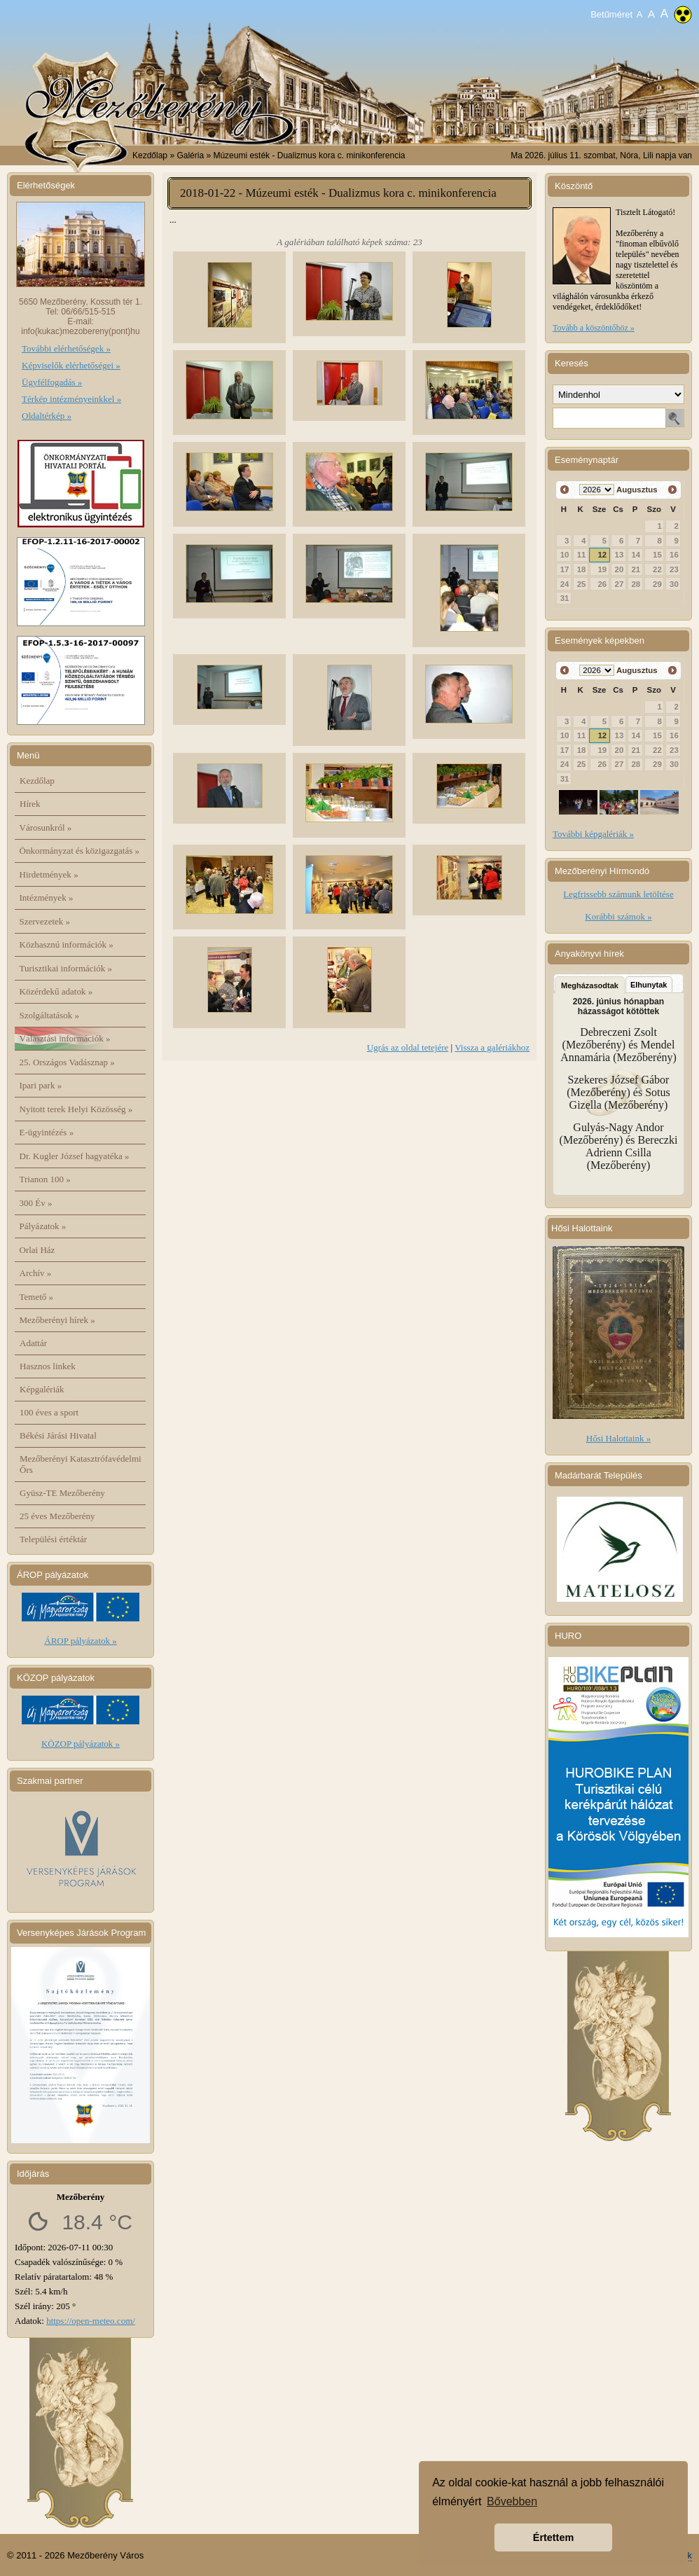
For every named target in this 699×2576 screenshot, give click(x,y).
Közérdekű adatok (56, 991)
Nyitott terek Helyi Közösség (76, 1109)
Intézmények (47, 897)
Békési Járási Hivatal (58, 1435)
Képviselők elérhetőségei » (71, 365)
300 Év (36, 1203)
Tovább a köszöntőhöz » (594, 328)
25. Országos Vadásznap (67, 1062)
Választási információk (65, 1038)
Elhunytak (648, 985)
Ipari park (41, 1085)
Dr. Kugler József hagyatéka (75, 1156)
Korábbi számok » (618, 916)
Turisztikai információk (66, 968)
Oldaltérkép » (46, 415)
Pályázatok (43, 1226)
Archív (36, 1273)
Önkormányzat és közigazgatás (79, 850)
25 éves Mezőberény (57, 1516)
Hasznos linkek (48, 1366)
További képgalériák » (593, 834)
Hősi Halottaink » (618, 1438)
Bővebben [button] (512, 2501)
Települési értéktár (53, 1539)
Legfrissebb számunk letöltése (618, 894)
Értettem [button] (553, 2537)
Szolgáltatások (50, 1015)
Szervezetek (45, 921)
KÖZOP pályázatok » (80, 1743)
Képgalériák (42, 1389)
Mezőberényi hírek (57, 1320)
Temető (37, 1297)
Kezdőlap (149, 155)
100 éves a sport (49, 1412)
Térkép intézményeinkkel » (71, 399)
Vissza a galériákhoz (492, 1047)
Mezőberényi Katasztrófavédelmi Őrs (80, 1464)
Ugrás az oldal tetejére (408, 1047)
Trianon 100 (45, 1179)
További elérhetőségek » (66, 348)
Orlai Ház (37, 1250)
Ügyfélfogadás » (52, 382)
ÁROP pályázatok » (80, 1640)
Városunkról (46, 827)
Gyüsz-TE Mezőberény (62, 1493)
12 (602, 554)
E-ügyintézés (47, 1132)
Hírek (30, 803)
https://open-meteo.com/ (90, 2320)
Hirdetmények (49, 874)
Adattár (33, 1343)
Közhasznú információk (66, 944)
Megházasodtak (589, 985)
